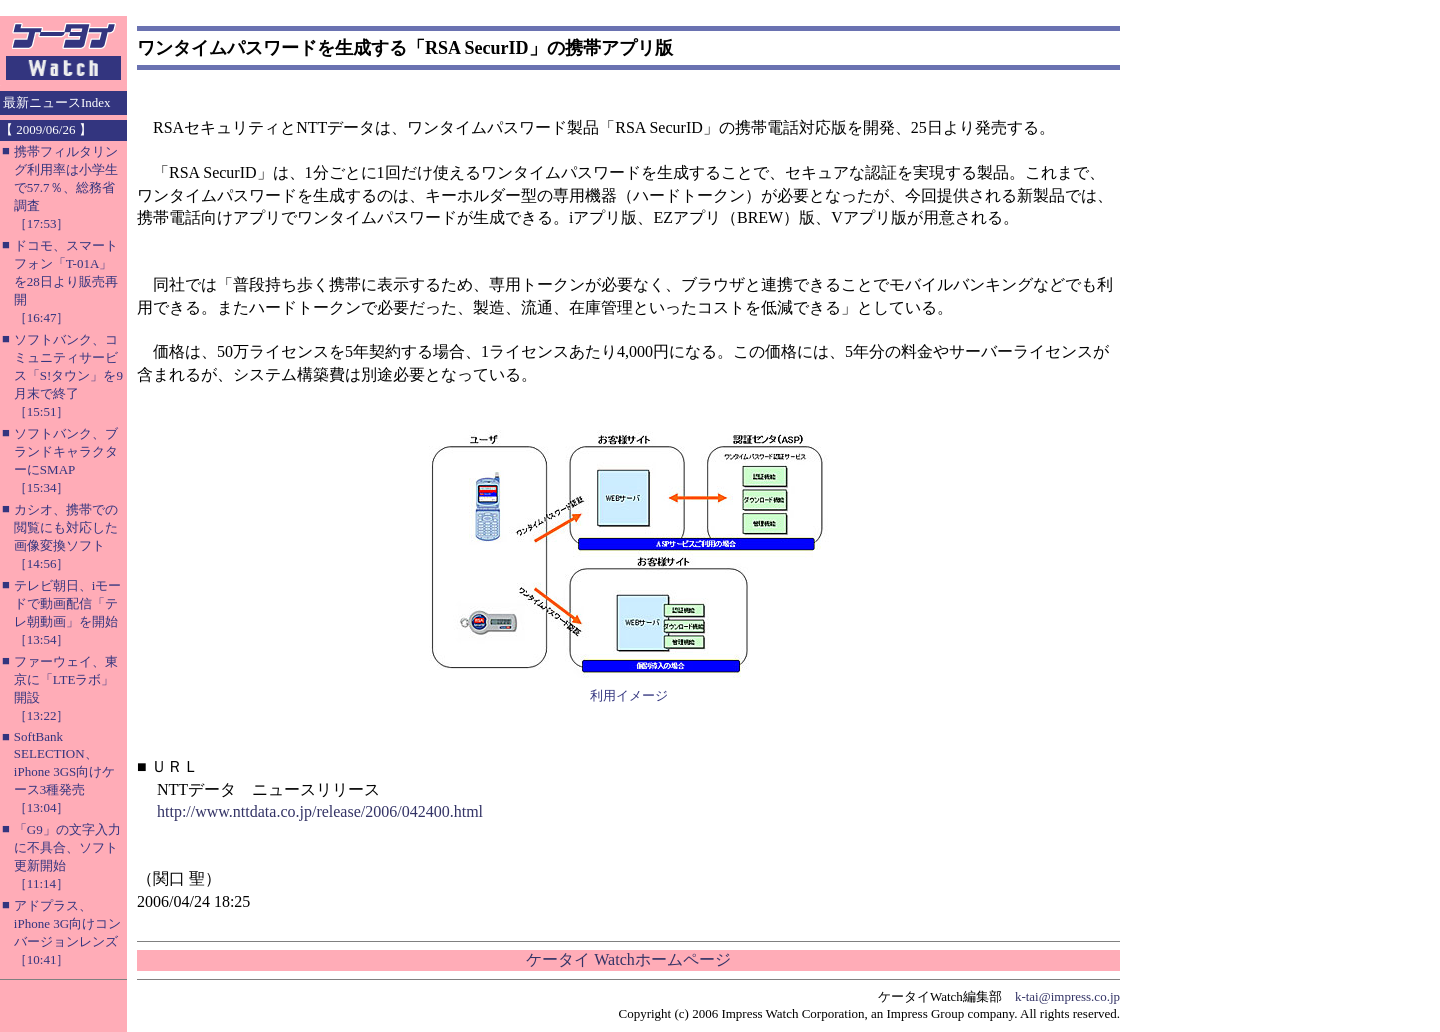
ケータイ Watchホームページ (628, 959)
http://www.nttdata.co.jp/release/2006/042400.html (320, 811)
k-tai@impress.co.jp (1067, 996)
